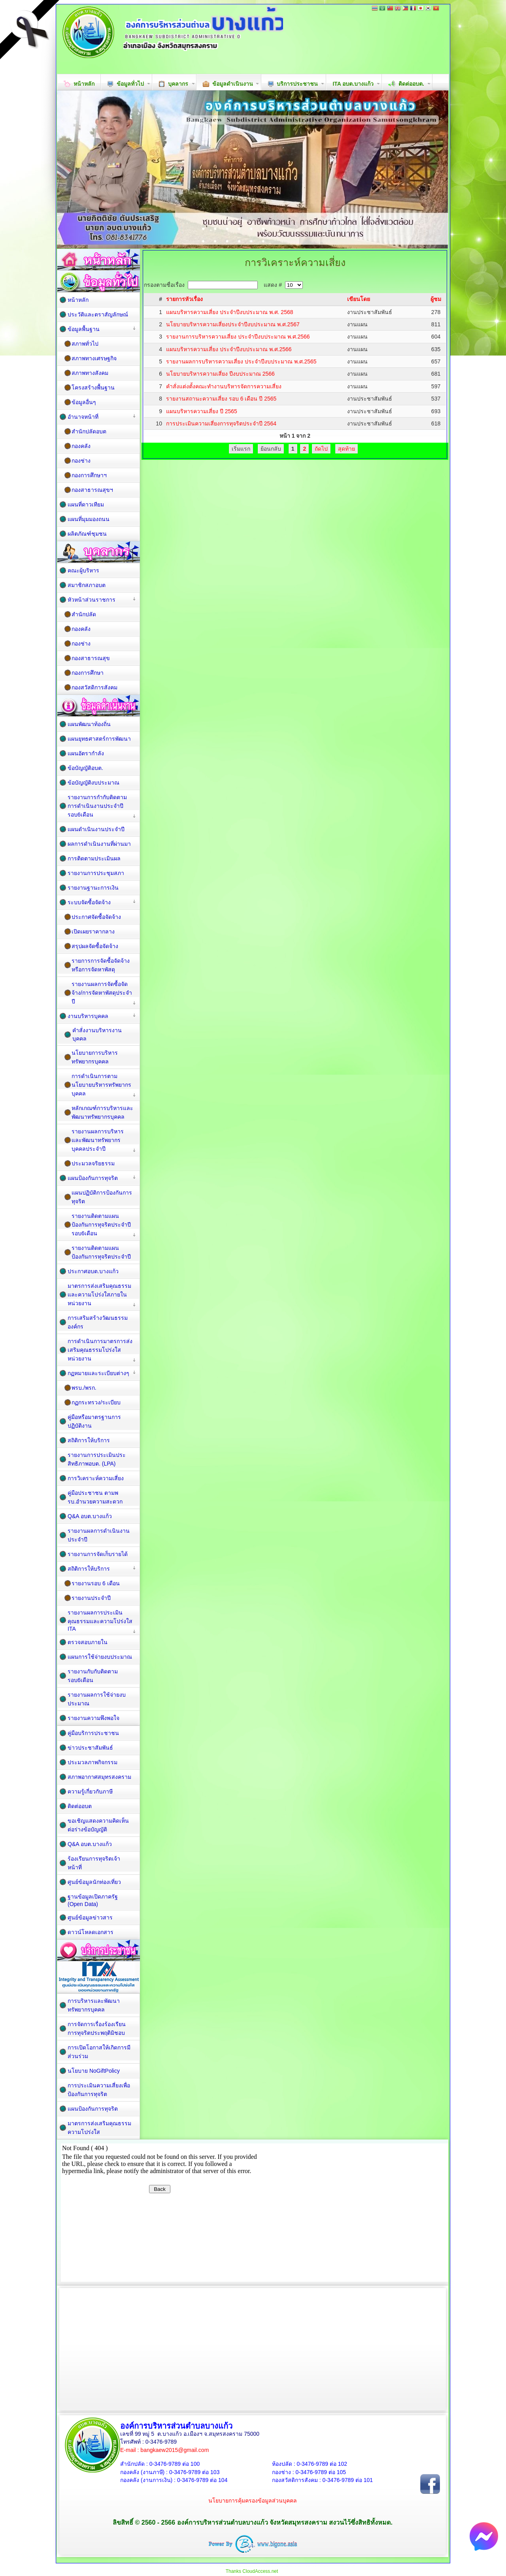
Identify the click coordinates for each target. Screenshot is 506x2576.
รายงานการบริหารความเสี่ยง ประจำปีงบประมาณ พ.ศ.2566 (238, 336)
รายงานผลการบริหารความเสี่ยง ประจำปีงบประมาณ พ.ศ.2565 (241, 361)
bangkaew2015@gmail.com (174, 2450)
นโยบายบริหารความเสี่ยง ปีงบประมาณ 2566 (220, 374)
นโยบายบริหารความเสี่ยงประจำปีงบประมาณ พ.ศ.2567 (233, 324)
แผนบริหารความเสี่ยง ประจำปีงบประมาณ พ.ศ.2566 (229, 349)
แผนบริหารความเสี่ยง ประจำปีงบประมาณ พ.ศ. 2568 (229, 312)
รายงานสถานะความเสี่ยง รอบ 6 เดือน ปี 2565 (221, 398)
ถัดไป (321, 449)
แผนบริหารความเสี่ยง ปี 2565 (201, 411)
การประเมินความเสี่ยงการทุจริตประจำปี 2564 (221, 423)
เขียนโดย (358, 299)
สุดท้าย (346, 449)
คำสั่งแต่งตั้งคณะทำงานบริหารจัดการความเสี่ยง (223, 386)
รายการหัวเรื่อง (184, 299)
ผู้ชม (435, 299)
